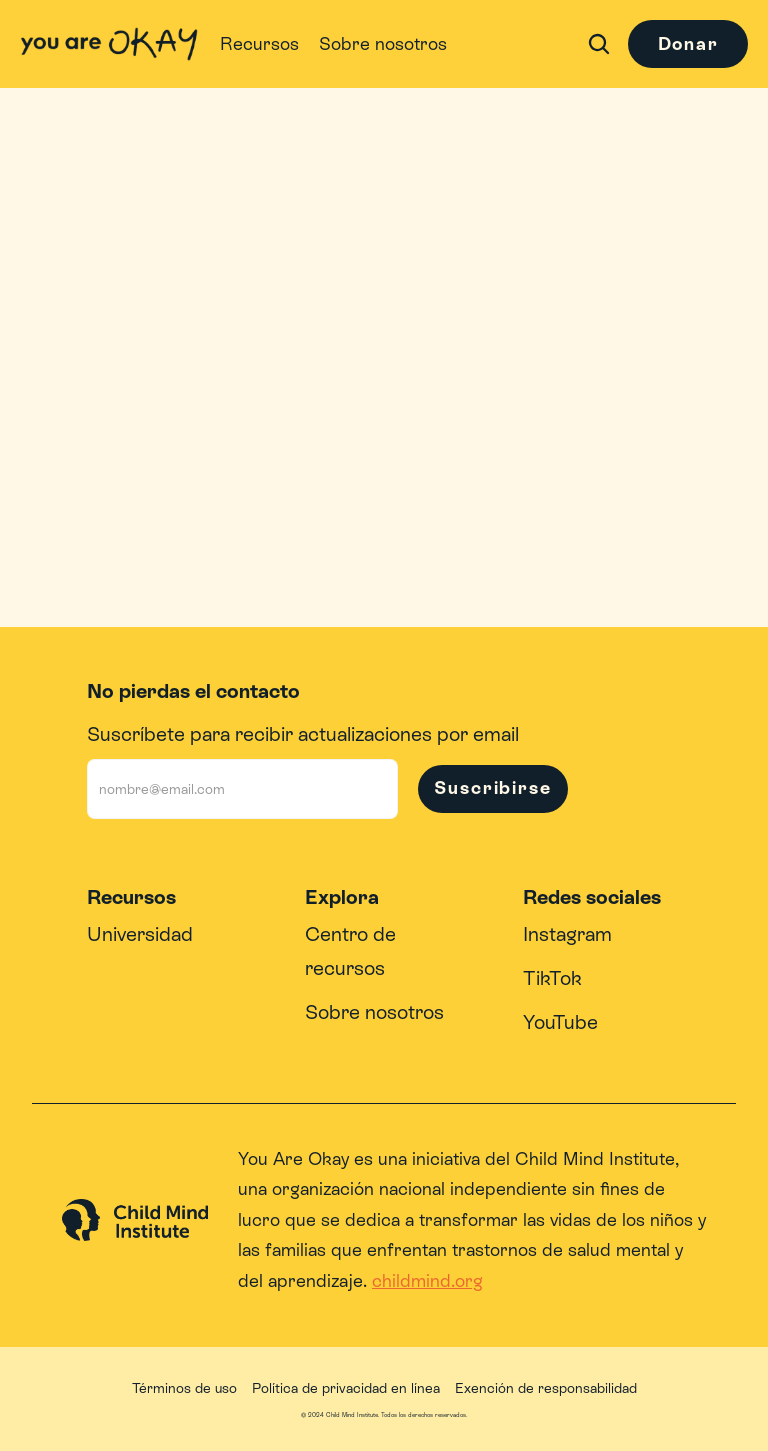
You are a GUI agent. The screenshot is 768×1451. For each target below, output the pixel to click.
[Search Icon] (599, 44)
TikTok (552, 978)
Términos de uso (184, 1388)
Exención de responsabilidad (546, 1388)
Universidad (140, 934)
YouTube (560, 1022)
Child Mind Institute (595, 1158)
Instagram (567, 934)
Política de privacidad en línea (346, 1388)
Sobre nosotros (374, 1012)
